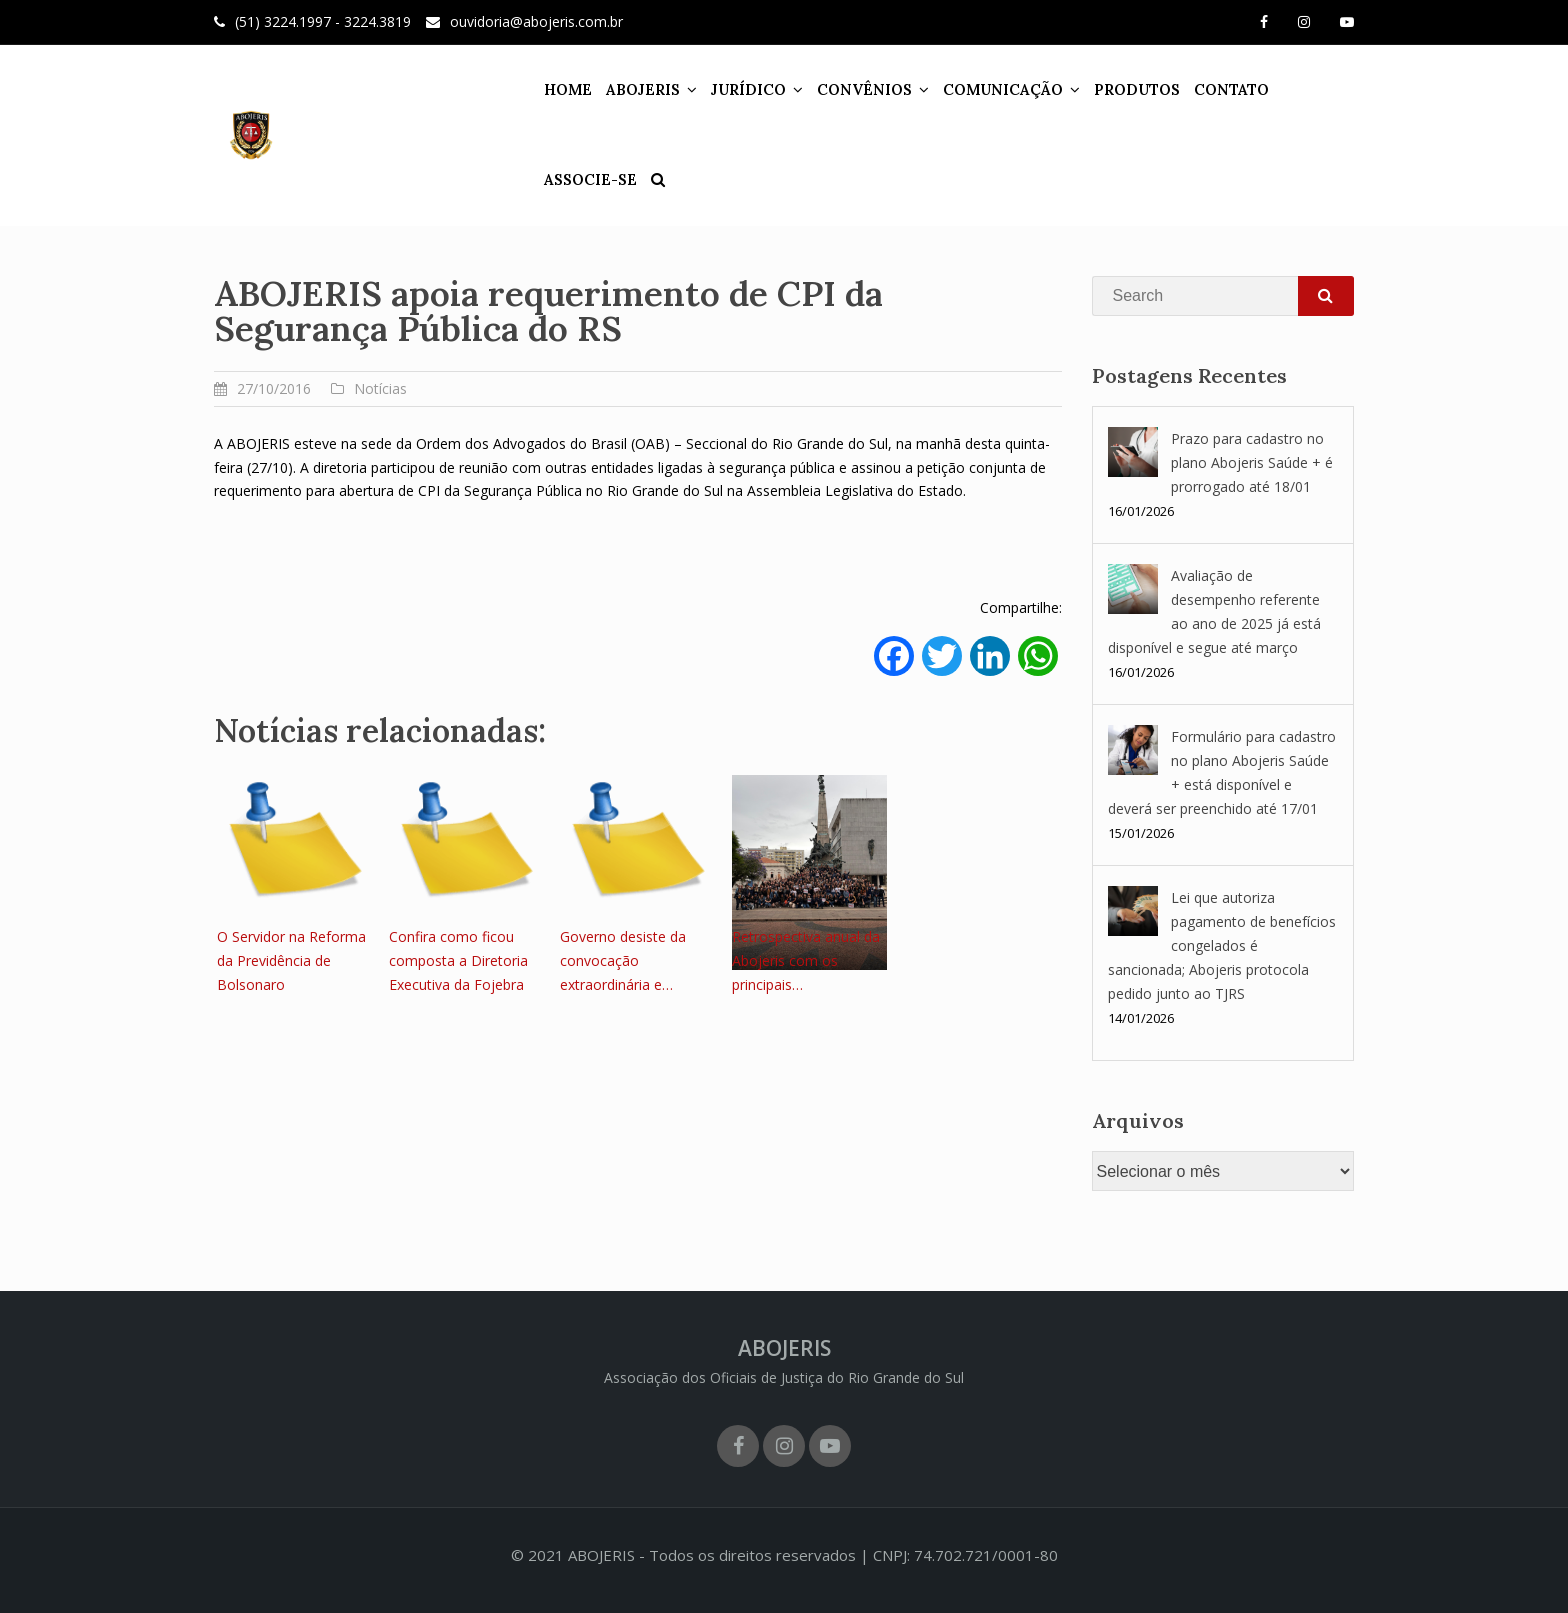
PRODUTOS (1105, 89)
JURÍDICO (716, 89)
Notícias (380, 388)
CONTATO (1199, 89)
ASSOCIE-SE (1297, 89)
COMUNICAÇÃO (971, 89)
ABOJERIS (611, 89)
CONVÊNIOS (832, 89)
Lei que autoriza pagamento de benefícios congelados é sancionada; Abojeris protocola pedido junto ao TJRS (1222, 945)
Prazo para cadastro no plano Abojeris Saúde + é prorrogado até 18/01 (1252, 462)
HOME (536, 89)
